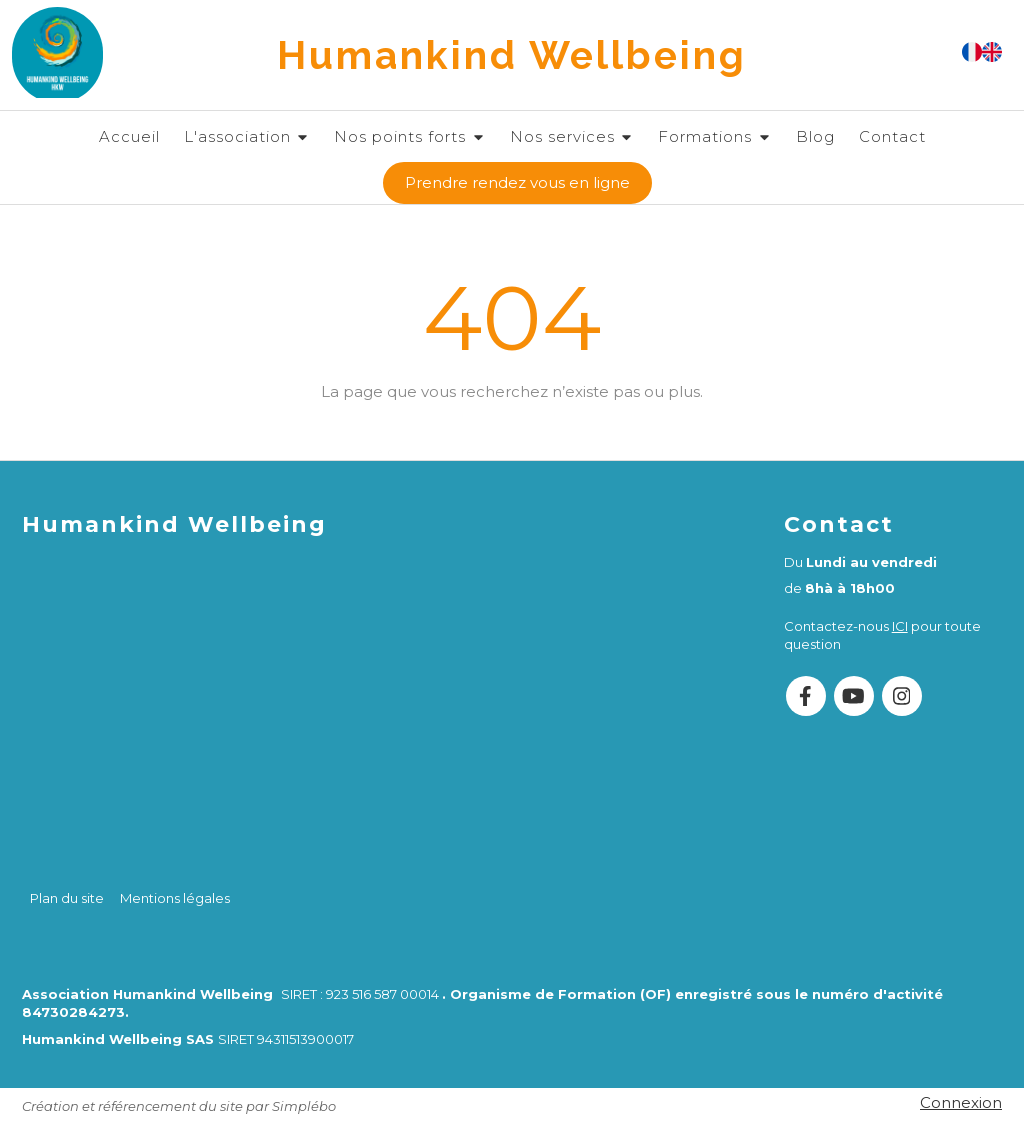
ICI (900, 626)
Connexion (961, 1102)
